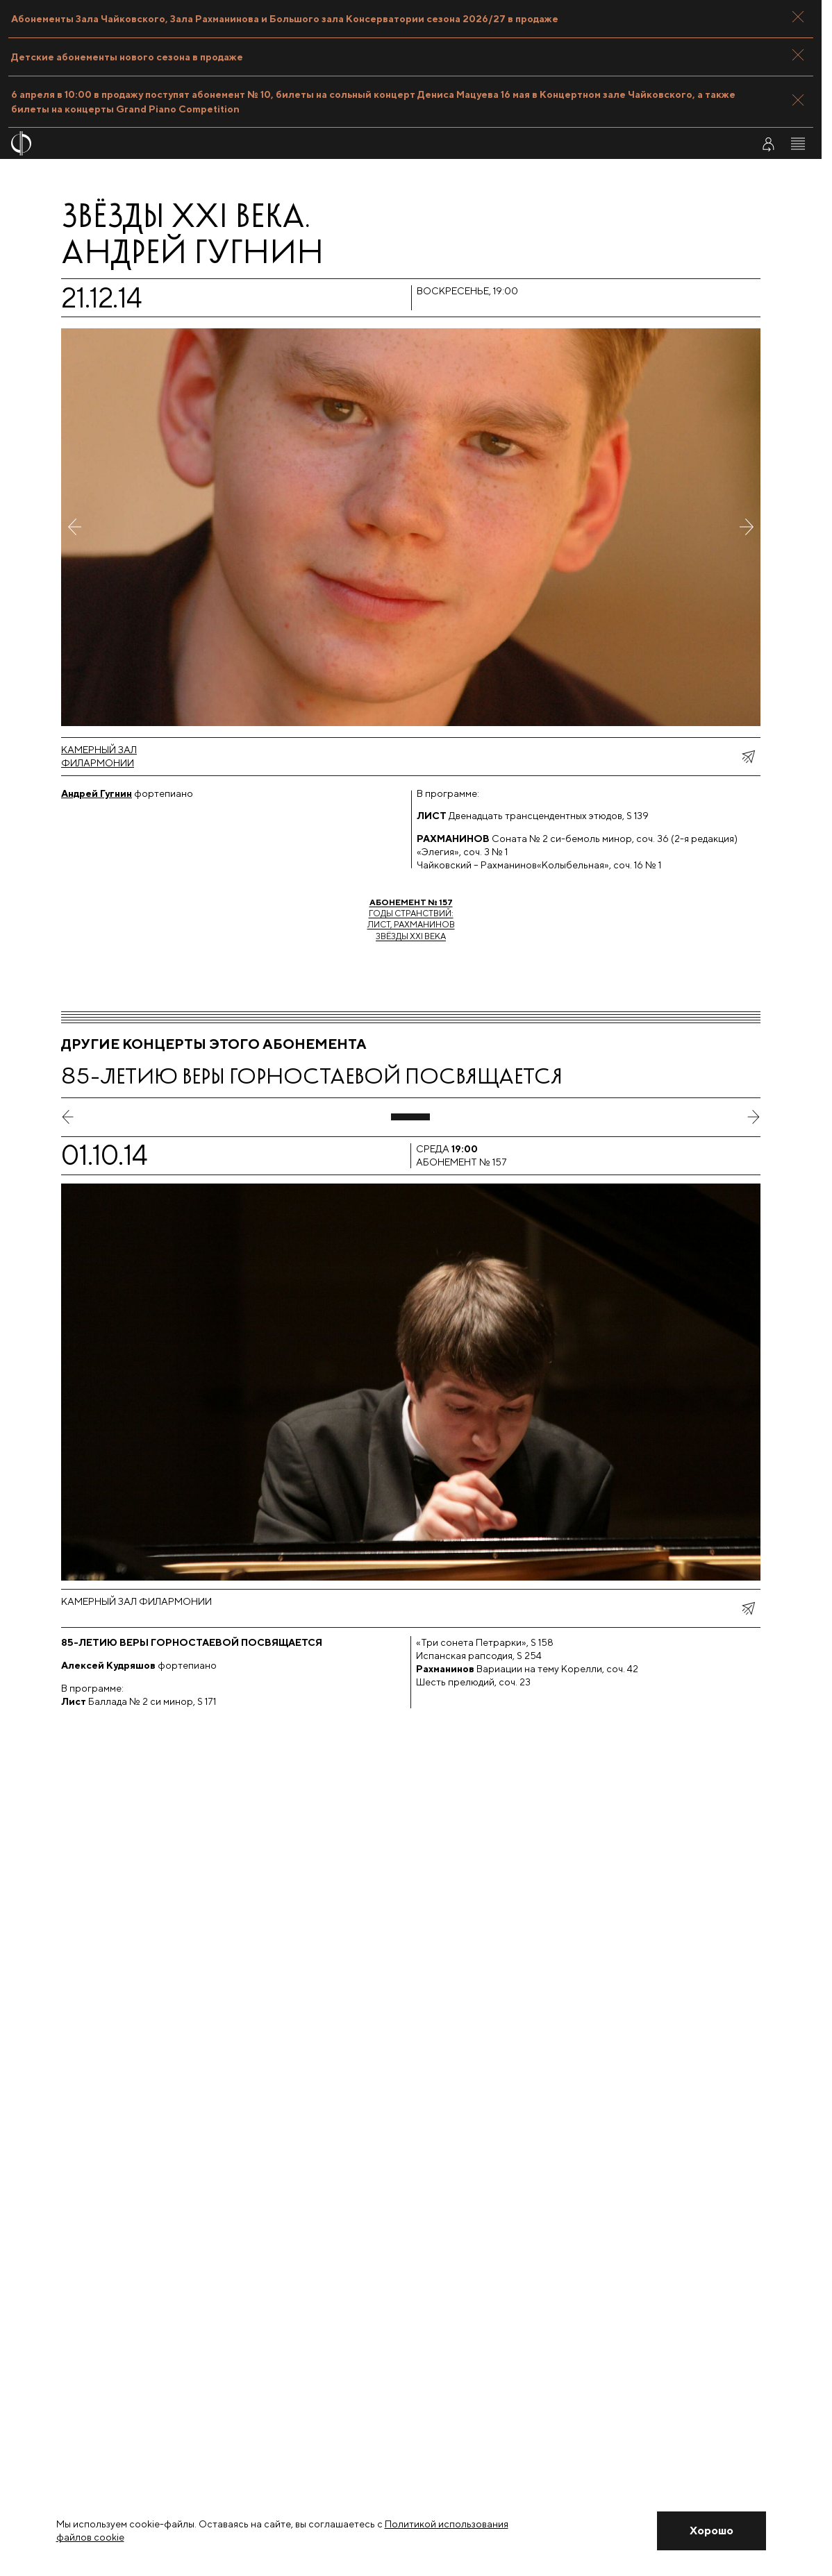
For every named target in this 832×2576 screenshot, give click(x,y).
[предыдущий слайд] (68, 1117)
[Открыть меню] (797, 143)
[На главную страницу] (343, 143)
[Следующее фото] (746, 526)
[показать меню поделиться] (747, 756)
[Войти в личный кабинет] (768, 143)
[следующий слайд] (753, 1117)
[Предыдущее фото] (75, 526)
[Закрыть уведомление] (711, 2530)
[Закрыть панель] (797, 16)
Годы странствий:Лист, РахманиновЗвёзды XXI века (411, 919)
